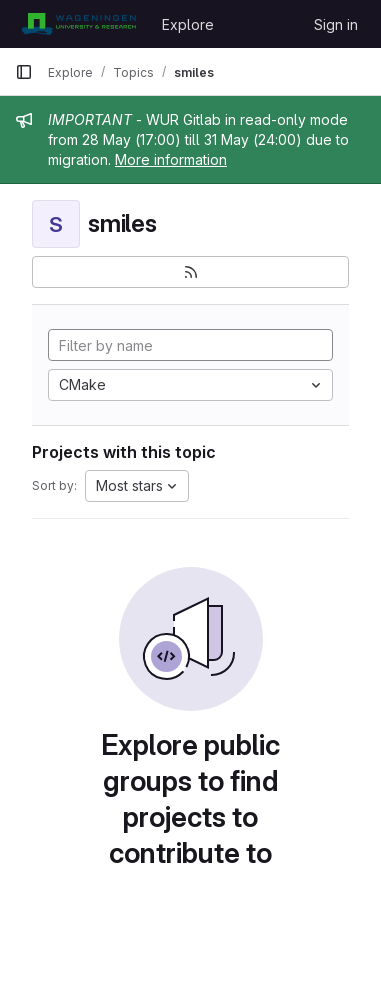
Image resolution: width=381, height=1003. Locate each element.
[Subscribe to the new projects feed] (190, 272)
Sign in (336, 24)
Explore (188, 24)
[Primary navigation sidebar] (24, 72)
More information (171, 159)
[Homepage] (78, 24)
